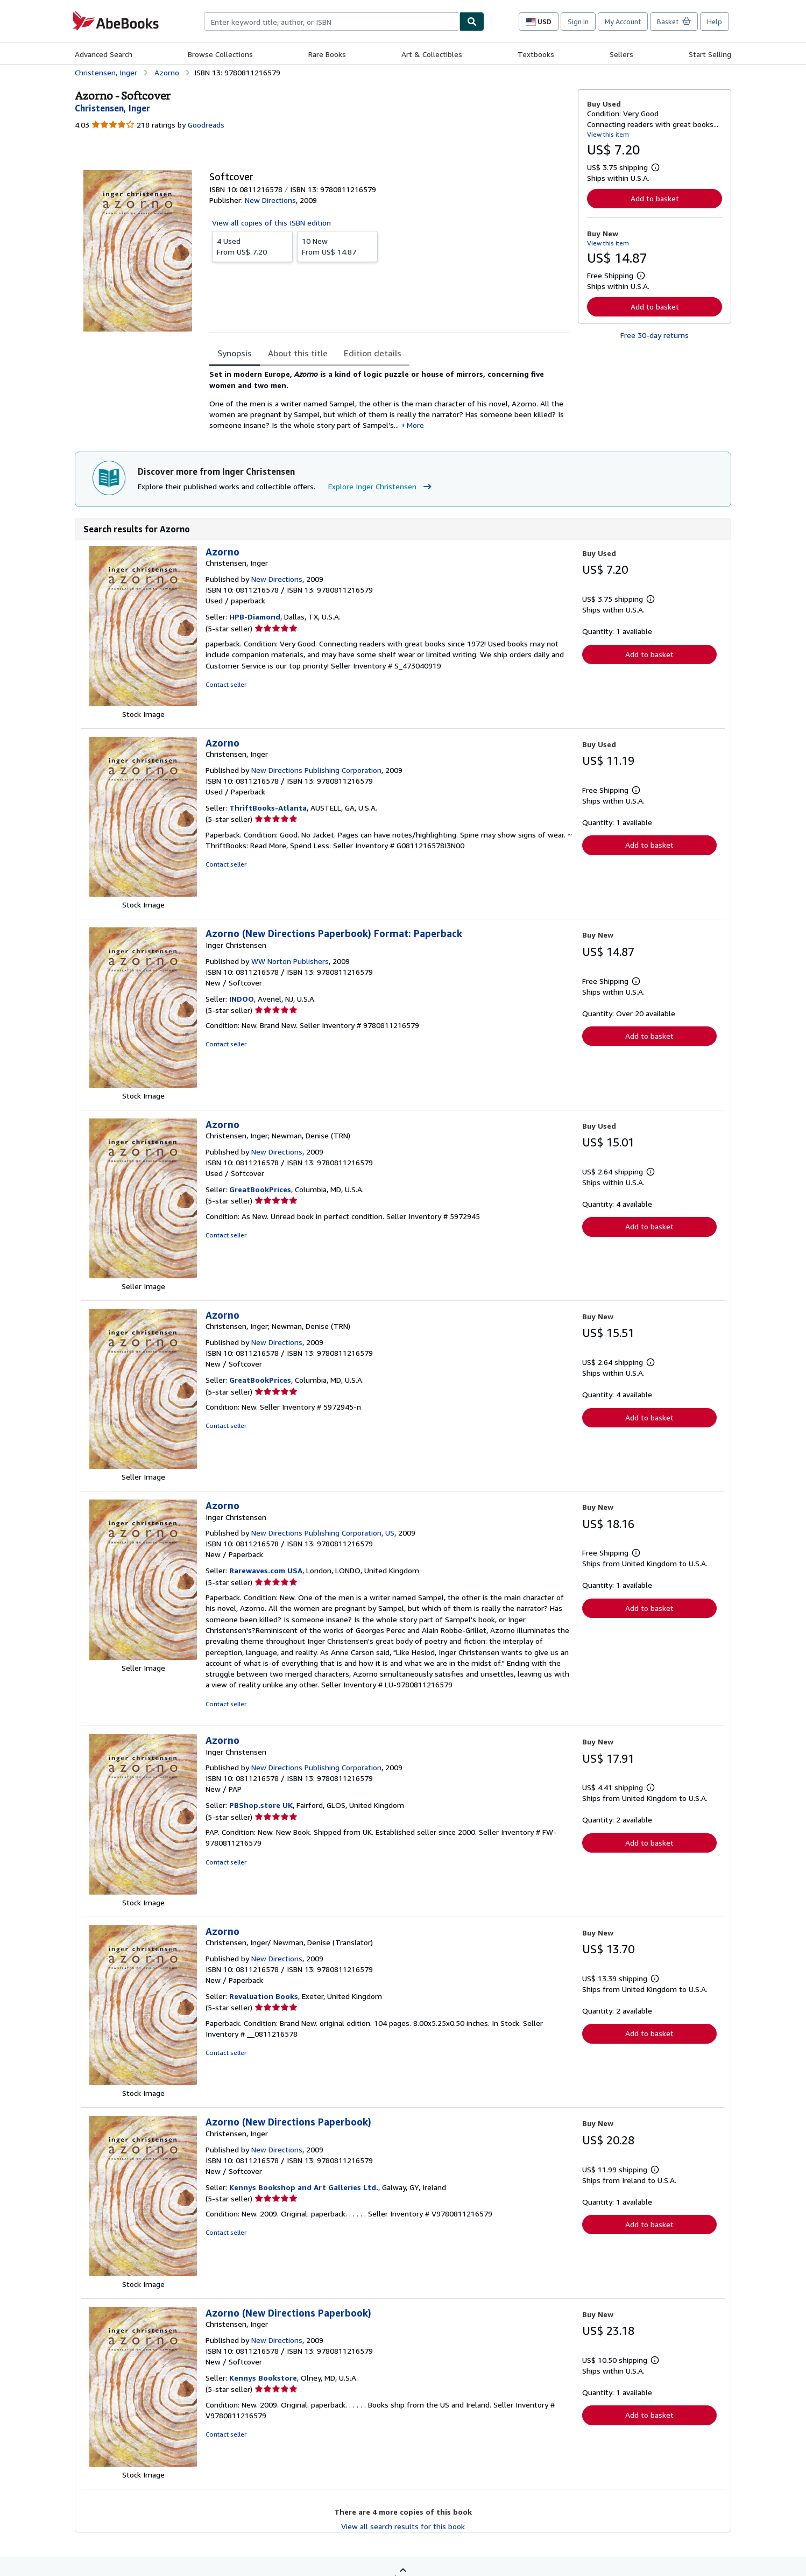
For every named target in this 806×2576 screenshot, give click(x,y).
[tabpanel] (389, 400)
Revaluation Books (263, 1996)
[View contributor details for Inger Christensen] (112, 108)
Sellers (621, 54)
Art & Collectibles (431, 54)
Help (714, 21)
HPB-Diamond (254, 616)
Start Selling (710, 54)
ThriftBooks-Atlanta (268, 807)
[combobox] (331, 21)
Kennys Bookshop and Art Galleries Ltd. (303, 2187)
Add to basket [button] (655, 198)
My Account (623, 21)
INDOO (241, 998)
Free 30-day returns (654, 335)
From (252, 246)
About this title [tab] (298, 353)
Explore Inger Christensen (381, 486)
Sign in (578, 21)
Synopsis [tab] (234, 353)
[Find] (472, 21)
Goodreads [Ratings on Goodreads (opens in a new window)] (206, 124)
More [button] (415, 425)
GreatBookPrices (260, 1189)
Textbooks (536, 54)
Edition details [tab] (372, 353)
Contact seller (226, 684)
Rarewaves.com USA (265, 1570)
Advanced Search (103, 54)
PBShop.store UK (261, 1805)
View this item (608, 134)
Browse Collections (220, 54)
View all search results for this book (403, 2526)
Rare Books (327, 54)
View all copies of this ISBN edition (271, 222)
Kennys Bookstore (263, 2377)
